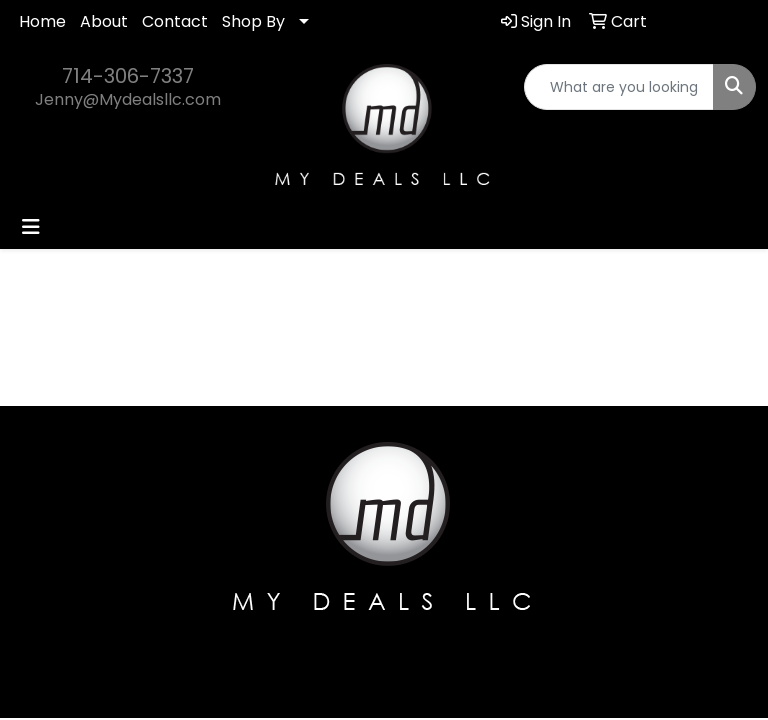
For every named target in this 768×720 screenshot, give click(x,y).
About (104, 21)
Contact (175, 21)
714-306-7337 (128, 76)
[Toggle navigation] (31, 227)
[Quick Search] (619, 87)
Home (42, 21)
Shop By (253, 21)
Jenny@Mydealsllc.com (128, 99)
